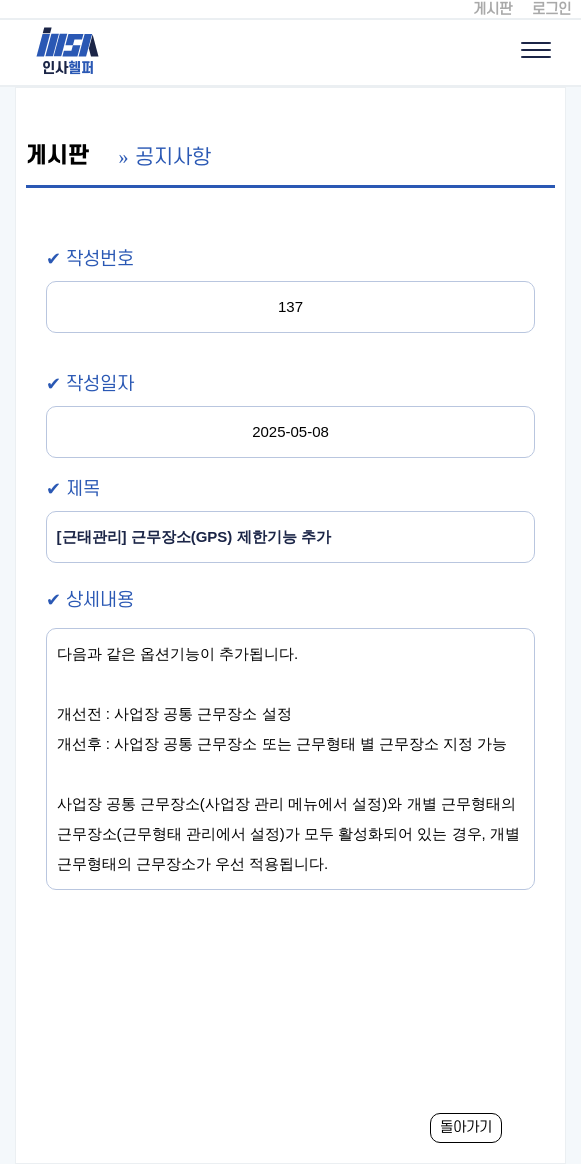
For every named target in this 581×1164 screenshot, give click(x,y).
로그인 (551, 9)
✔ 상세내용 (90, 600)
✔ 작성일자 (90, 384)
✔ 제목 (73, 489)
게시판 (492, 9)
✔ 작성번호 (90, 259)
